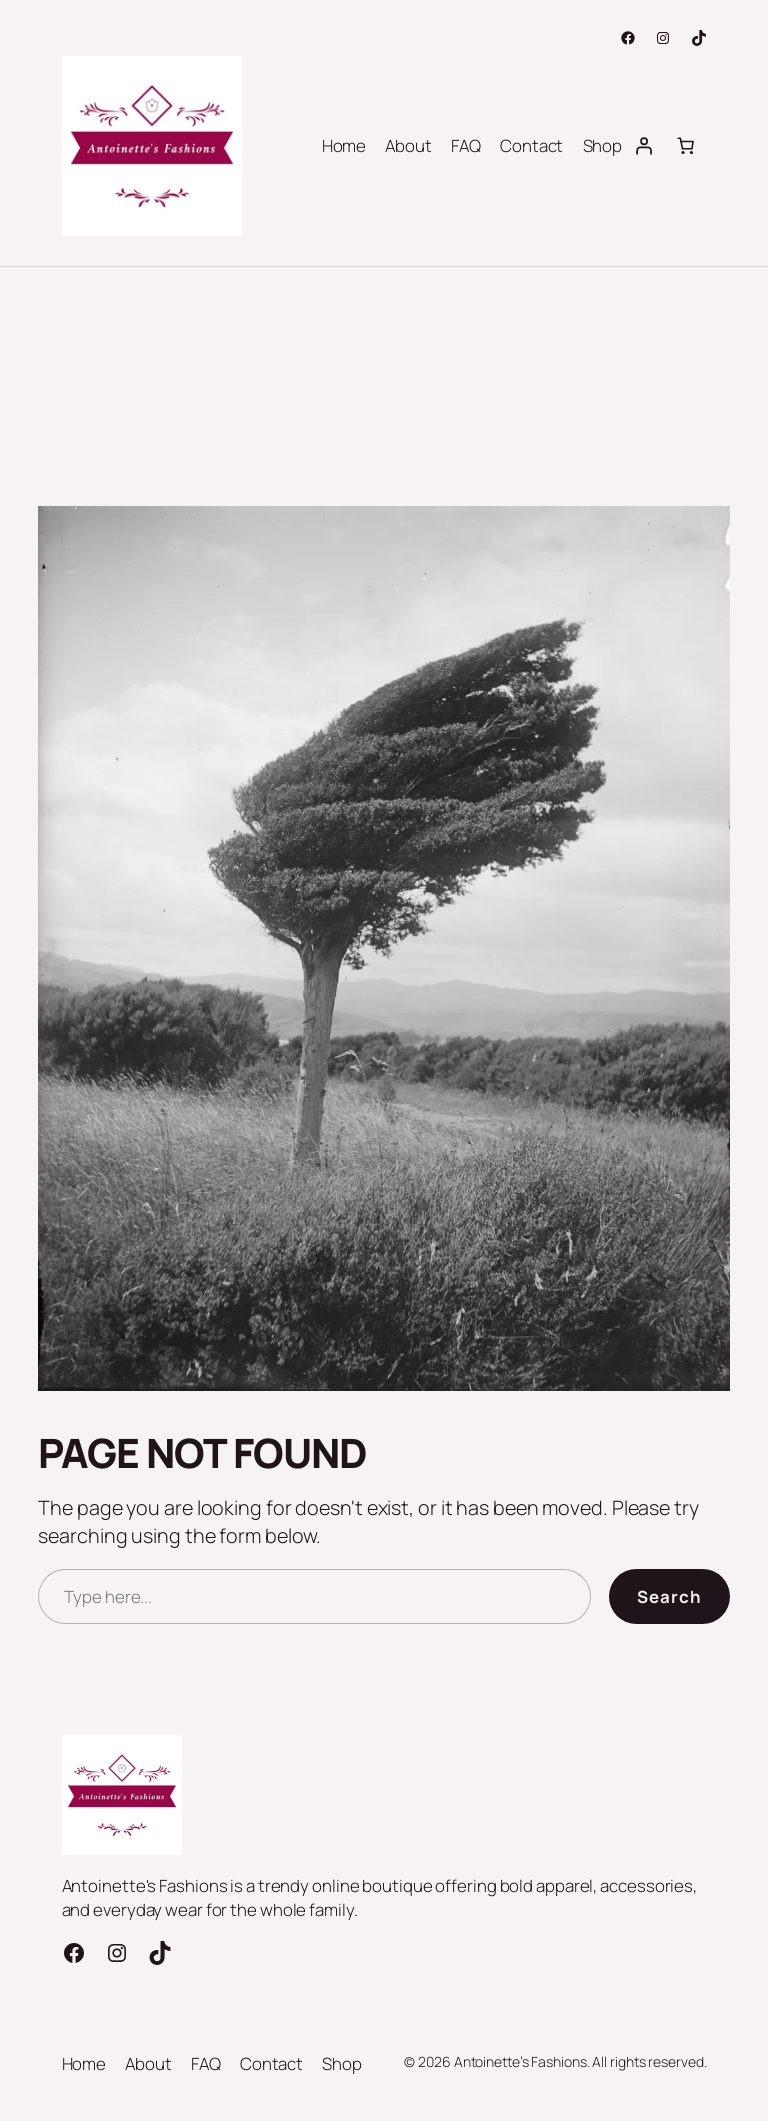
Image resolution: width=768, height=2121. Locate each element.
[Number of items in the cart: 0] (685, 146)
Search (669, 1596)
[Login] (643, 146)
